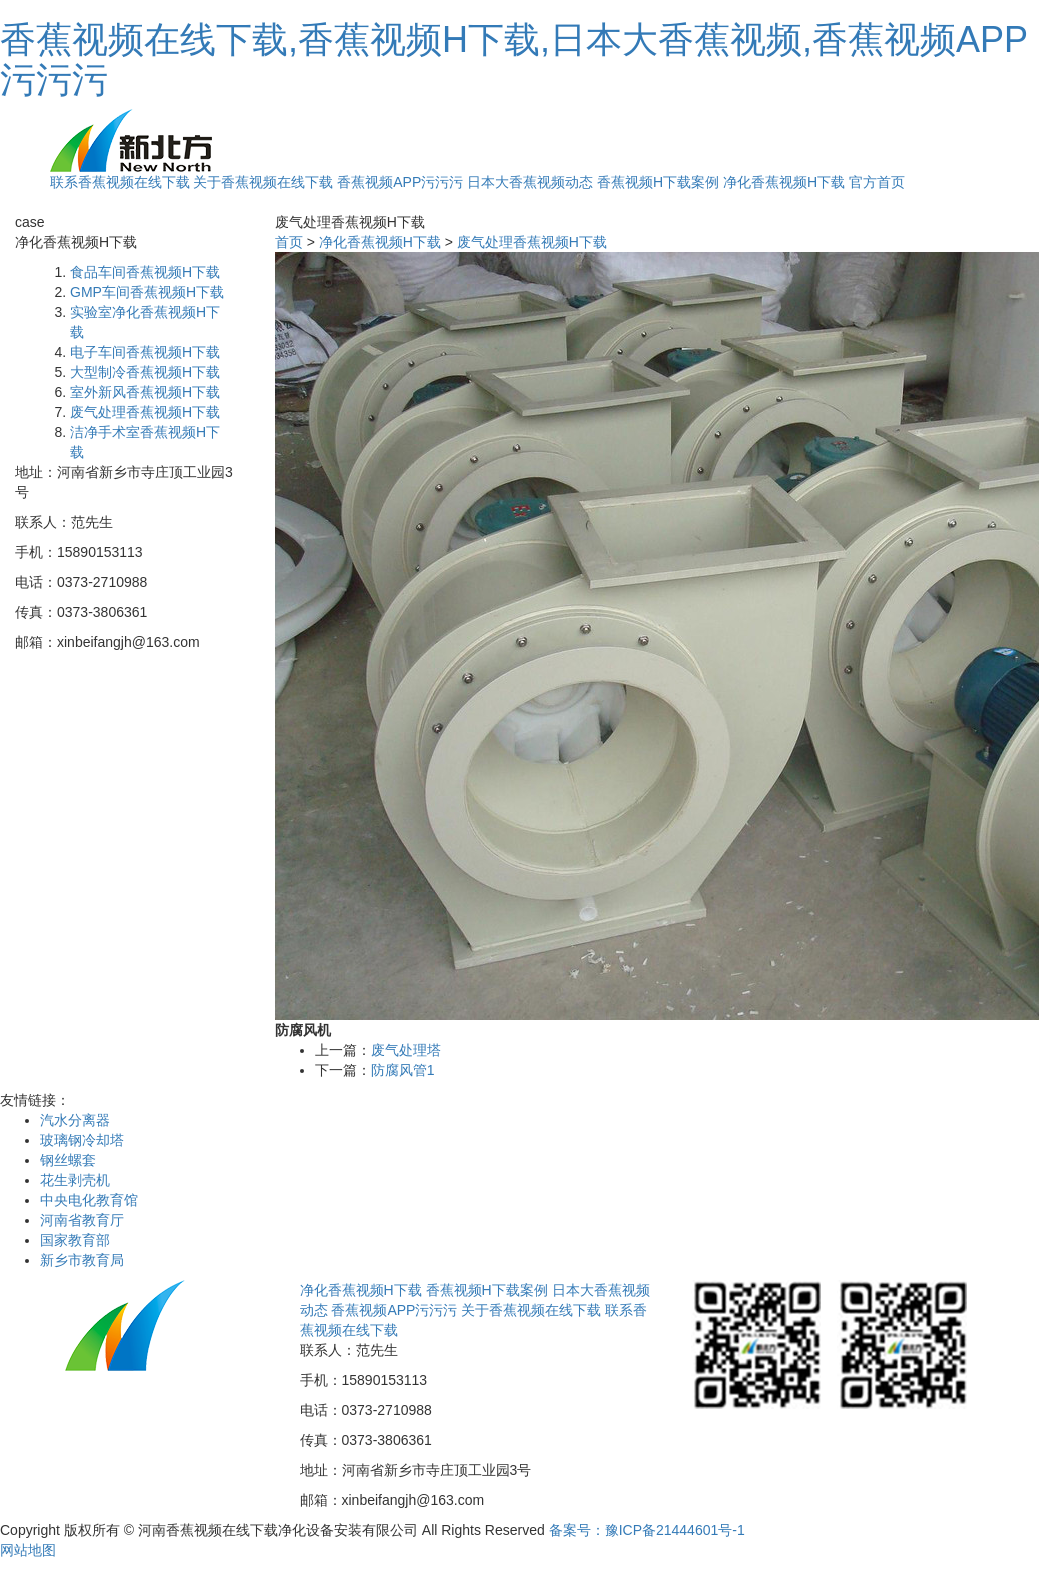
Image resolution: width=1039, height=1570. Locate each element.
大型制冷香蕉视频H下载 (145, 372)
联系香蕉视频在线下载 (120, 182)
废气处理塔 (406, 1050)
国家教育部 (75, 1240)
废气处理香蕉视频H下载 (145, 412)
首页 (289, 242)
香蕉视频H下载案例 (658, 182)
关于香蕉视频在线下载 (263, 182)
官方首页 (877, 182)
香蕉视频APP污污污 (400, 182)
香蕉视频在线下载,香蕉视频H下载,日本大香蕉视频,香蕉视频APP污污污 (514, 59)
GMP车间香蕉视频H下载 (147, 292)
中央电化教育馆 (89, 1200)
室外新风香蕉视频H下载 (145, 392)
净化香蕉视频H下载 (784, 182)
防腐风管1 (403, 1070)
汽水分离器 (75, 1120)
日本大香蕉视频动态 (530, 182)
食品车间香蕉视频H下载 (145, 272)
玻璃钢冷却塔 (82, 1140)
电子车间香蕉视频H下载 (145, 352)
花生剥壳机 (75, 1180)
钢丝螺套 (68, 1160)
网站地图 (28, 1550)
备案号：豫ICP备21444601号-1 (647, 1530)
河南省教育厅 (82, 1220)
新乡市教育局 (82, 1260)
